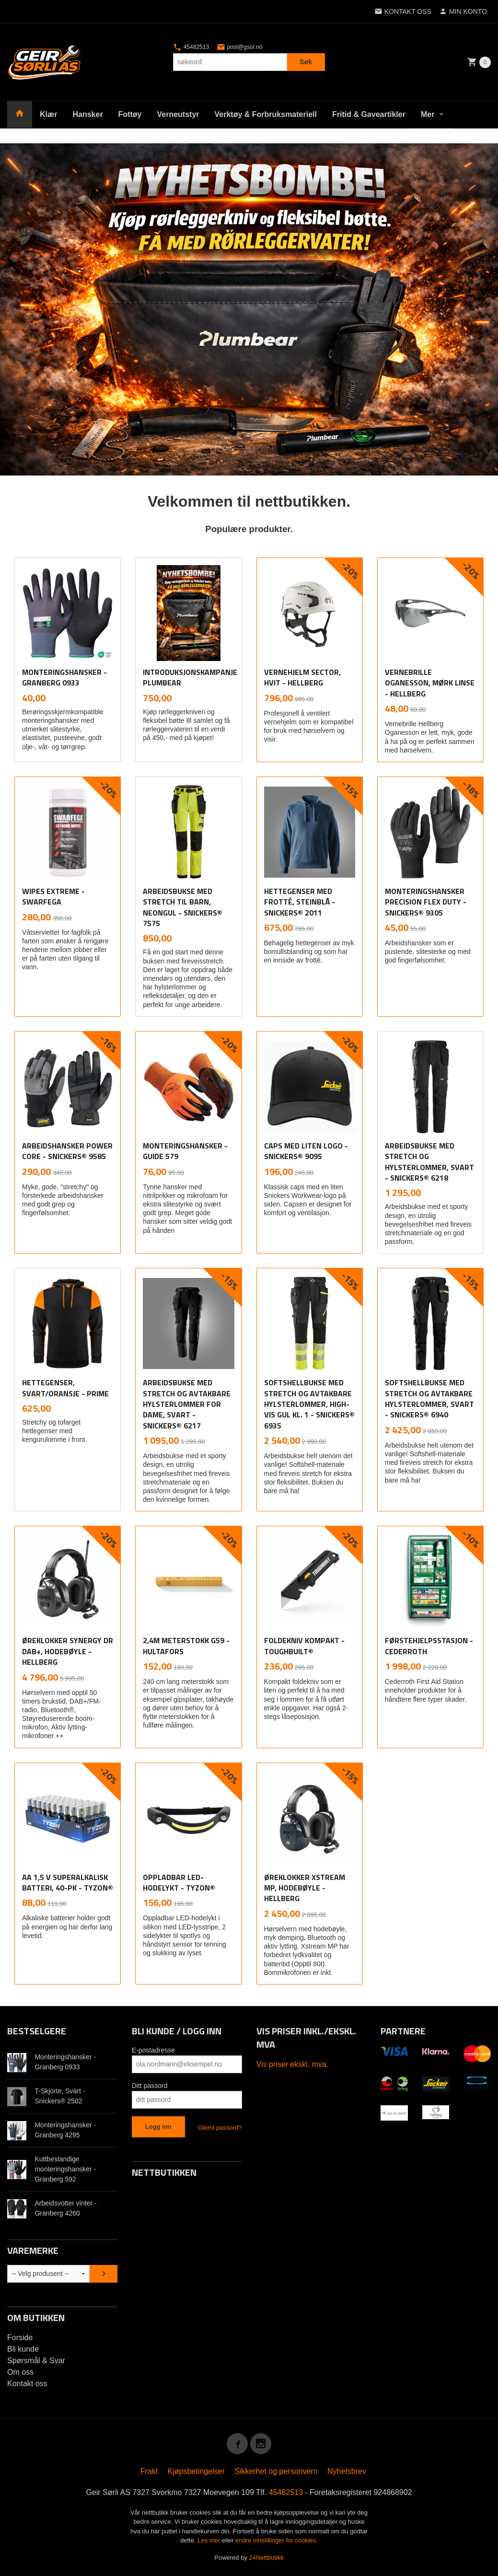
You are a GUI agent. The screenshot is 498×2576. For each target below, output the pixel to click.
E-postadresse (153, 2050)
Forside (20, 2337)
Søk (306, 62)
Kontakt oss (27, 2383)
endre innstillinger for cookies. (276, 2540)
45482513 (191, 47)
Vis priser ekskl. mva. (292, 2064)
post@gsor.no (240, 47)
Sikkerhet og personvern (275, 2471)
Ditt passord (150, 2085)
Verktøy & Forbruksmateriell (266, 114)
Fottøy (130, 114)
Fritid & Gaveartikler (368, 114)
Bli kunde (23, 2349)
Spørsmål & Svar (36, 2360)
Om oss (20, 2372)
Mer (427, 114)
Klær (48, 114)
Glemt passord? (220, 2127)
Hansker (87, 114)
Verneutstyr (178, 114)
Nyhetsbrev (346, 2471)
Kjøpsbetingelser (196, 2471)
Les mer (209, 2540)
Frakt (149, 2471)
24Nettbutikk (266, 2557)
